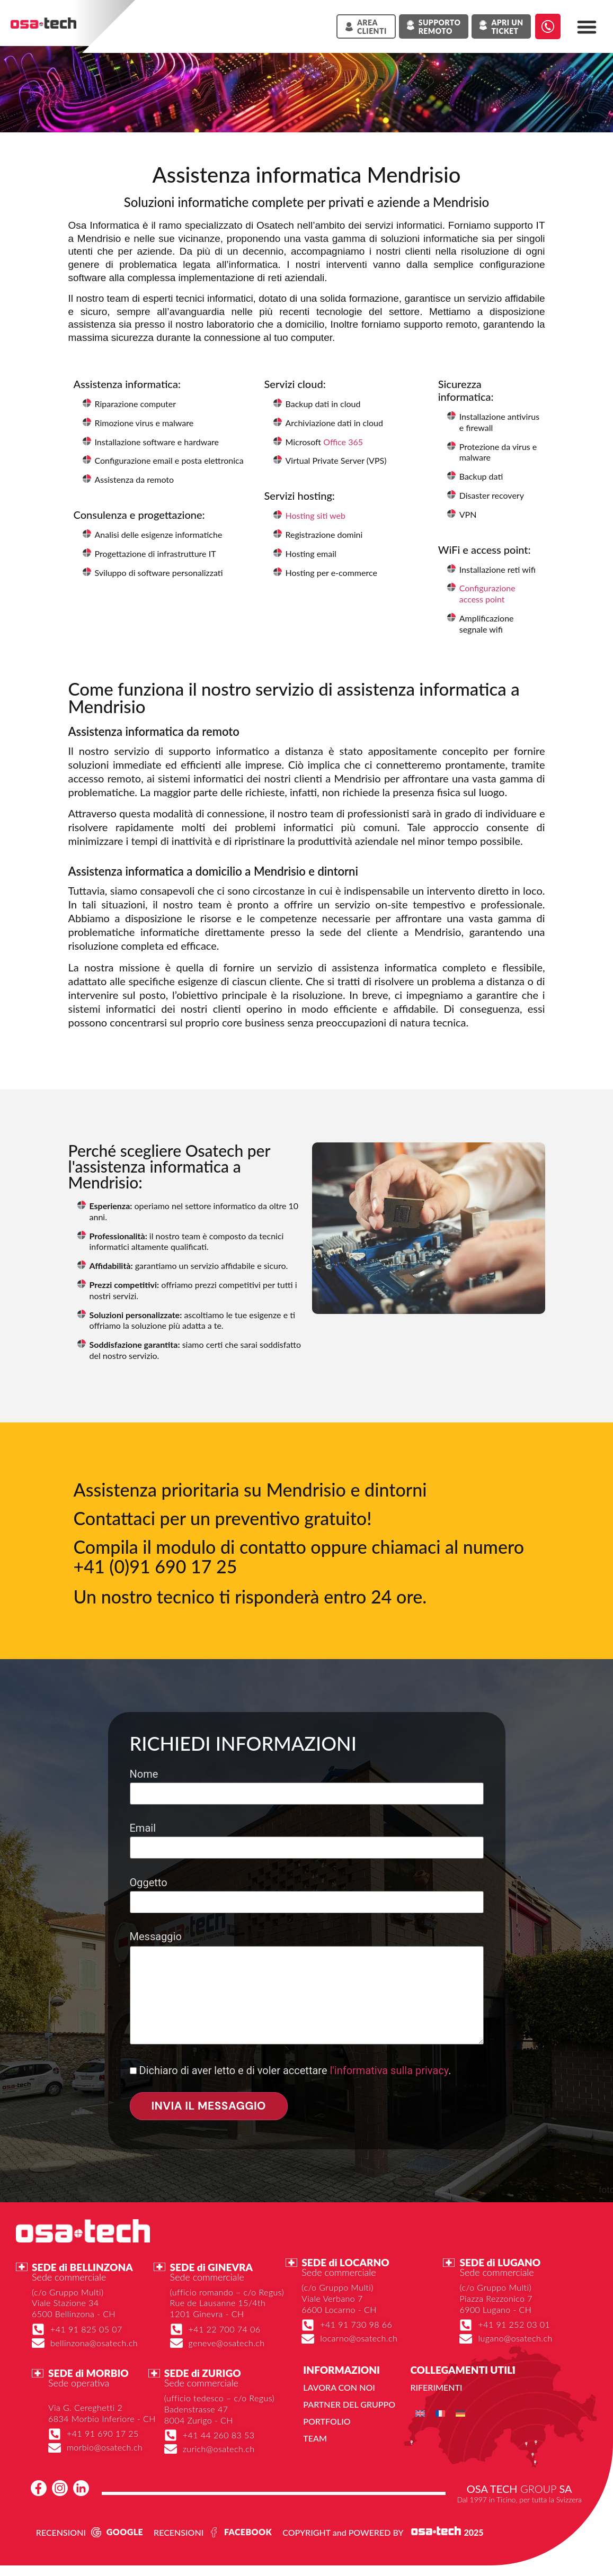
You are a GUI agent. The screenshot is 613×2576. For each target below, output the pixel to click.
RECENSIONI (61, 2532)
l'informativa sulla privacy (389, 2070)
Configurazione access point (487, 593)
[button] (586, 26)
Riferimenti (436, 2387)
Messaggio (307, 1988)
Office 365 (343, 442)
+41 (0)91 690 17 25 (155, 1566)
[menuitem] (420, 2414)
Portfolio (326, 2421)
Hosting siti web (315, 515)
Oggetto (307, 1892)
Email (307, 1838)
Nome (307, 1784)
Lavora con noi (339, 2387)
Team (315, 2438)
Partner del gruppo (349, 2404)
